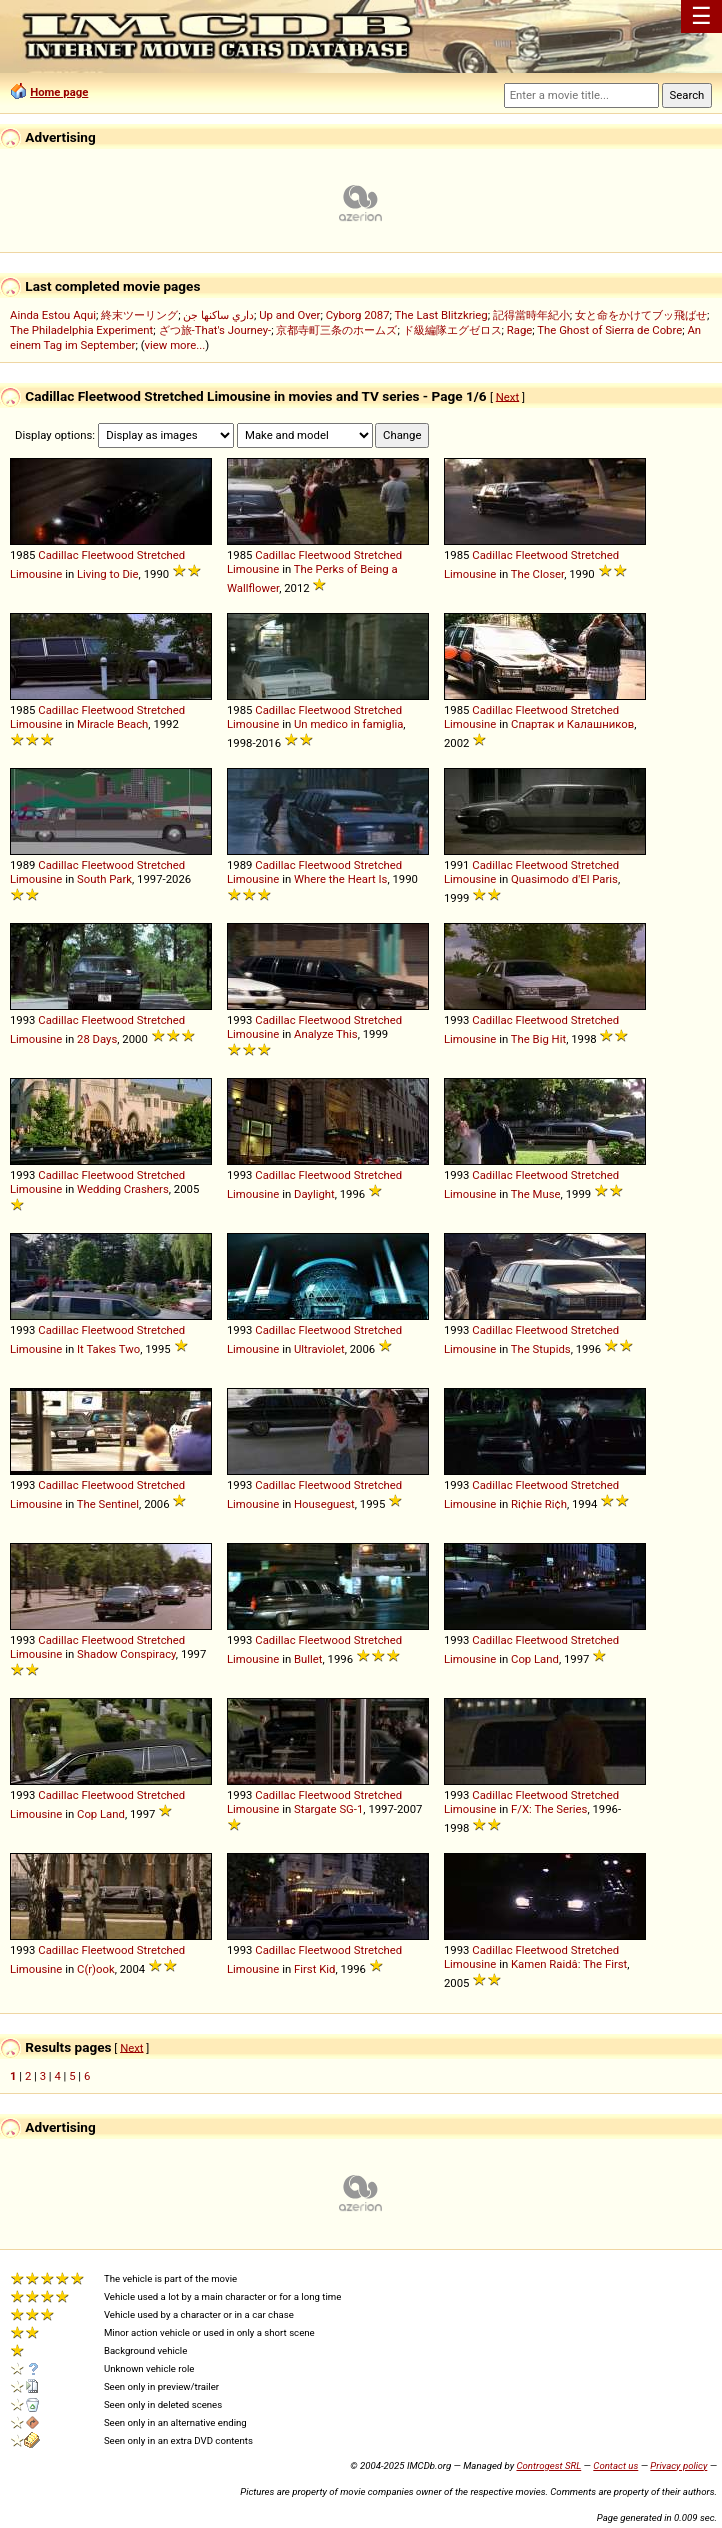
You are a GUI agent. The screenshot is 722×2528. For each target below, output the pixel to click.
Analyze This (326, 1034)
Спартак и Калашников (572, 724)
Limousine (36, 574)
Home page (59, 92)
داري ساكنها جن (218, 315)
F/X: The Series (549, 1809)
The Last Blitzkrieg (441, 315)
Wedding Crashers (123, 1189)
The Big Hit (538, 1039)
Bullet (308, 1659)
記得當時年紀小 (531, 315)
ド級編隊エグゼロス (452, 330)
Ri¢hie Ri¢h (539, 1504)
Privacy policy (678, 2465)
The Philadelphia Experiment (81, 330)
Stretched (161, 555)
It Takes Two (108, 1349)
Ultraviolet (319, 1349)
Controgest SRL (548, 2465)
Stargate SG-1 (328, 1809)
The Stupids (541, 1349)
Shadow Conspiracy (126, 1654)
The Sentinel (108, 1504)
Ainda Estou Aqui (53, 315)
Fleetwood (107, 555)
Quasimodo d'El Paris (564, 879)
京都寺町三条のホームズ (336, 330)
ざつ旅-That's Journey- (215, 330)
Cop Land (535, 1659)
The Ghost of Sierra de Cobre (609, 330)
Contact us (615, 2465)
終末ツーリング (139, 315)
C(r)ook (96, 1969)
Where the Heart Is (340, 879)
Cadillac (58, 555)
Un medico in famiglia (348, 724)
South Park (104, 879)
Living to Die (108, 574)
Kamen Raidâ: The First (569, 1964)
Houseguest (324, 1504)
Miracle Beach (112, 724)
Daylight (314, 1194)
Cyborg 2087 (358, 315)
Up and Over (289, 315)
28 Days (97, 1039)
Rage (520, 330)
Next (507, 396)
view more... (175, 345)
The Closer (537, 574)
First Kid (314, 1969)
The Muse (536, 1194)
